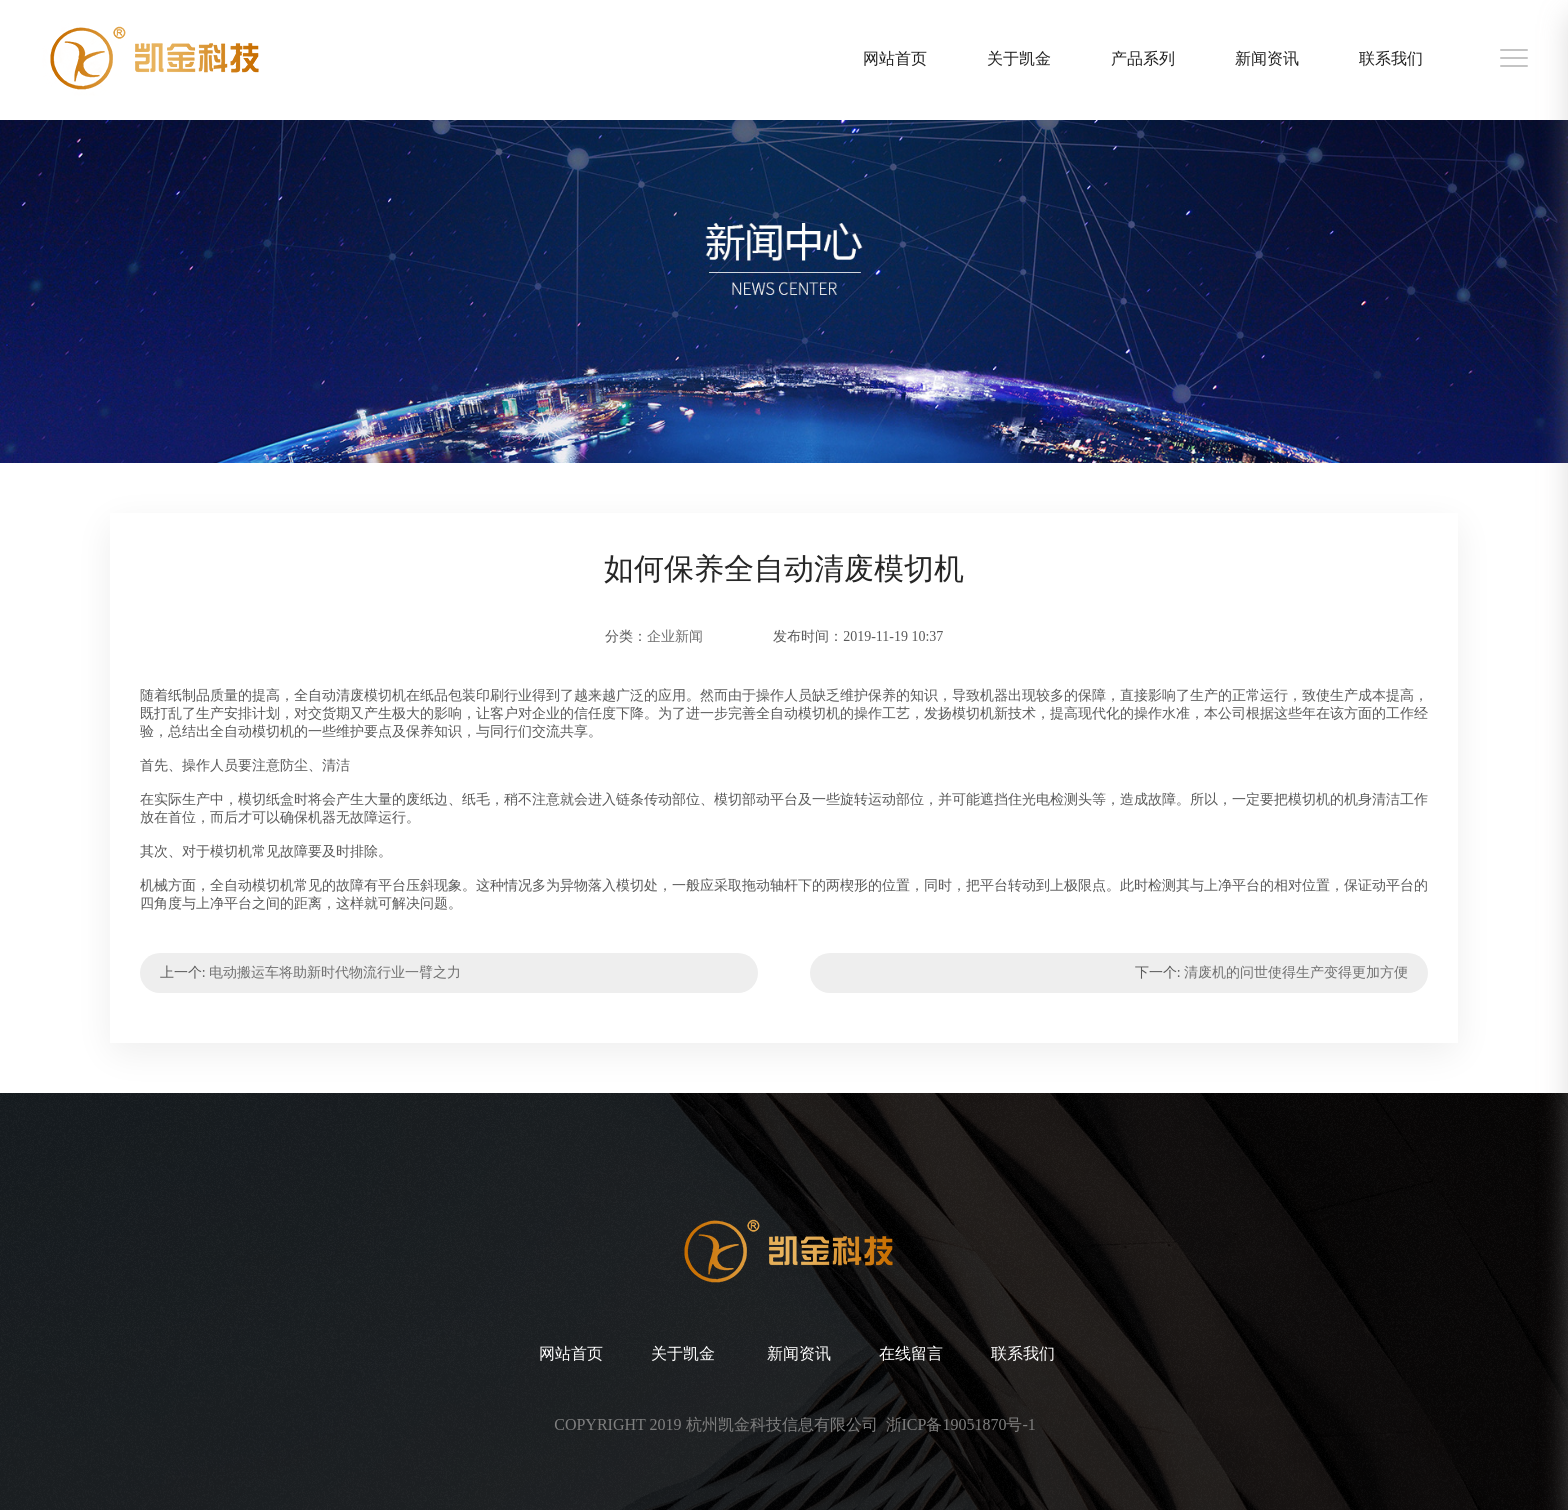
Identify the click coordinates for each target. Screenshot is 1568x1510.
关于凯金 (1019, 58)
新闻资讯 (1267, 58)
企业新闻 (675, 636)
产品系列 (1143, 58)
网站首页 (895, 58)
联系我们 (1391, 58)
